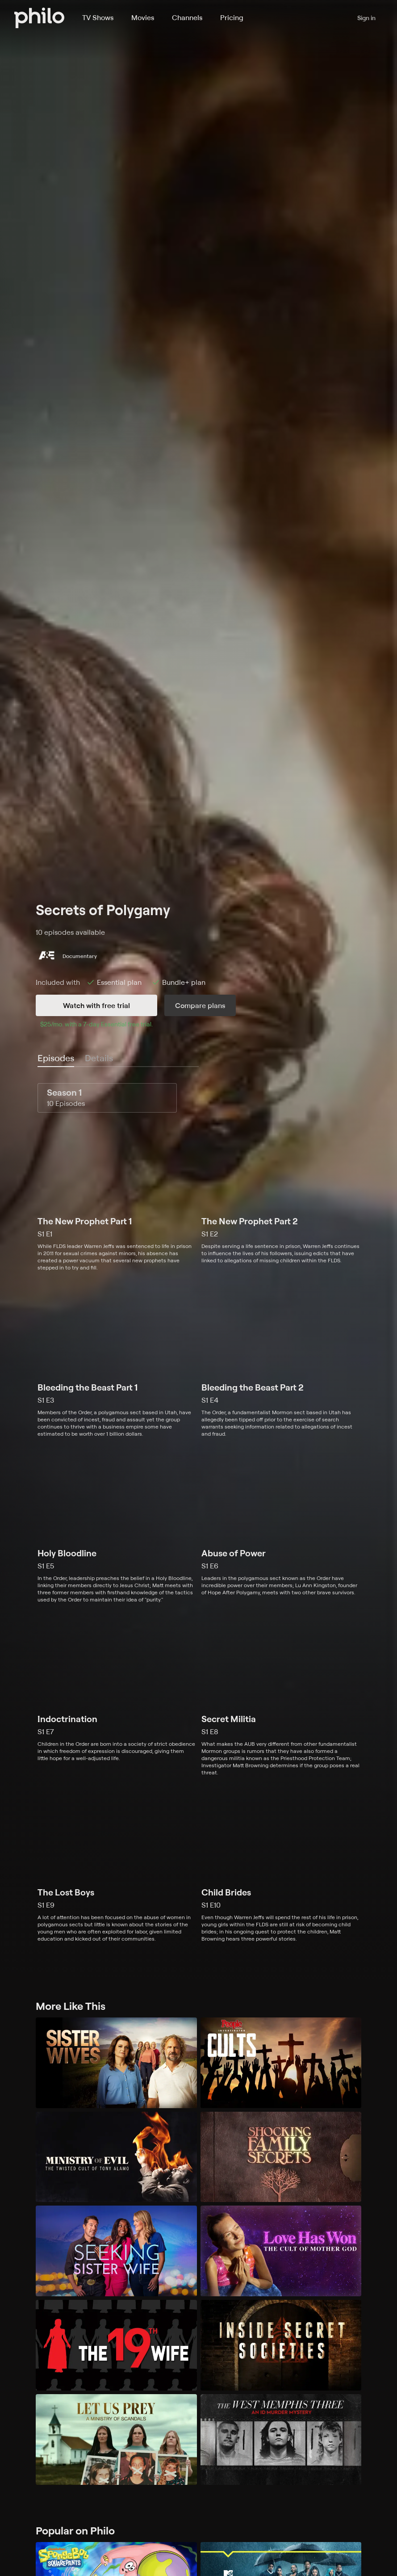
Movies (142, 17)
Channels (187, 17)
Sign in (366, 17)
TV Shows (97, 17)
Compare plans (200, 1005)
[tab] (56, 1058)
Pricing (231, 17)
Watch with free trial (96, 1005)
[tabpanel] (198, 1512)
